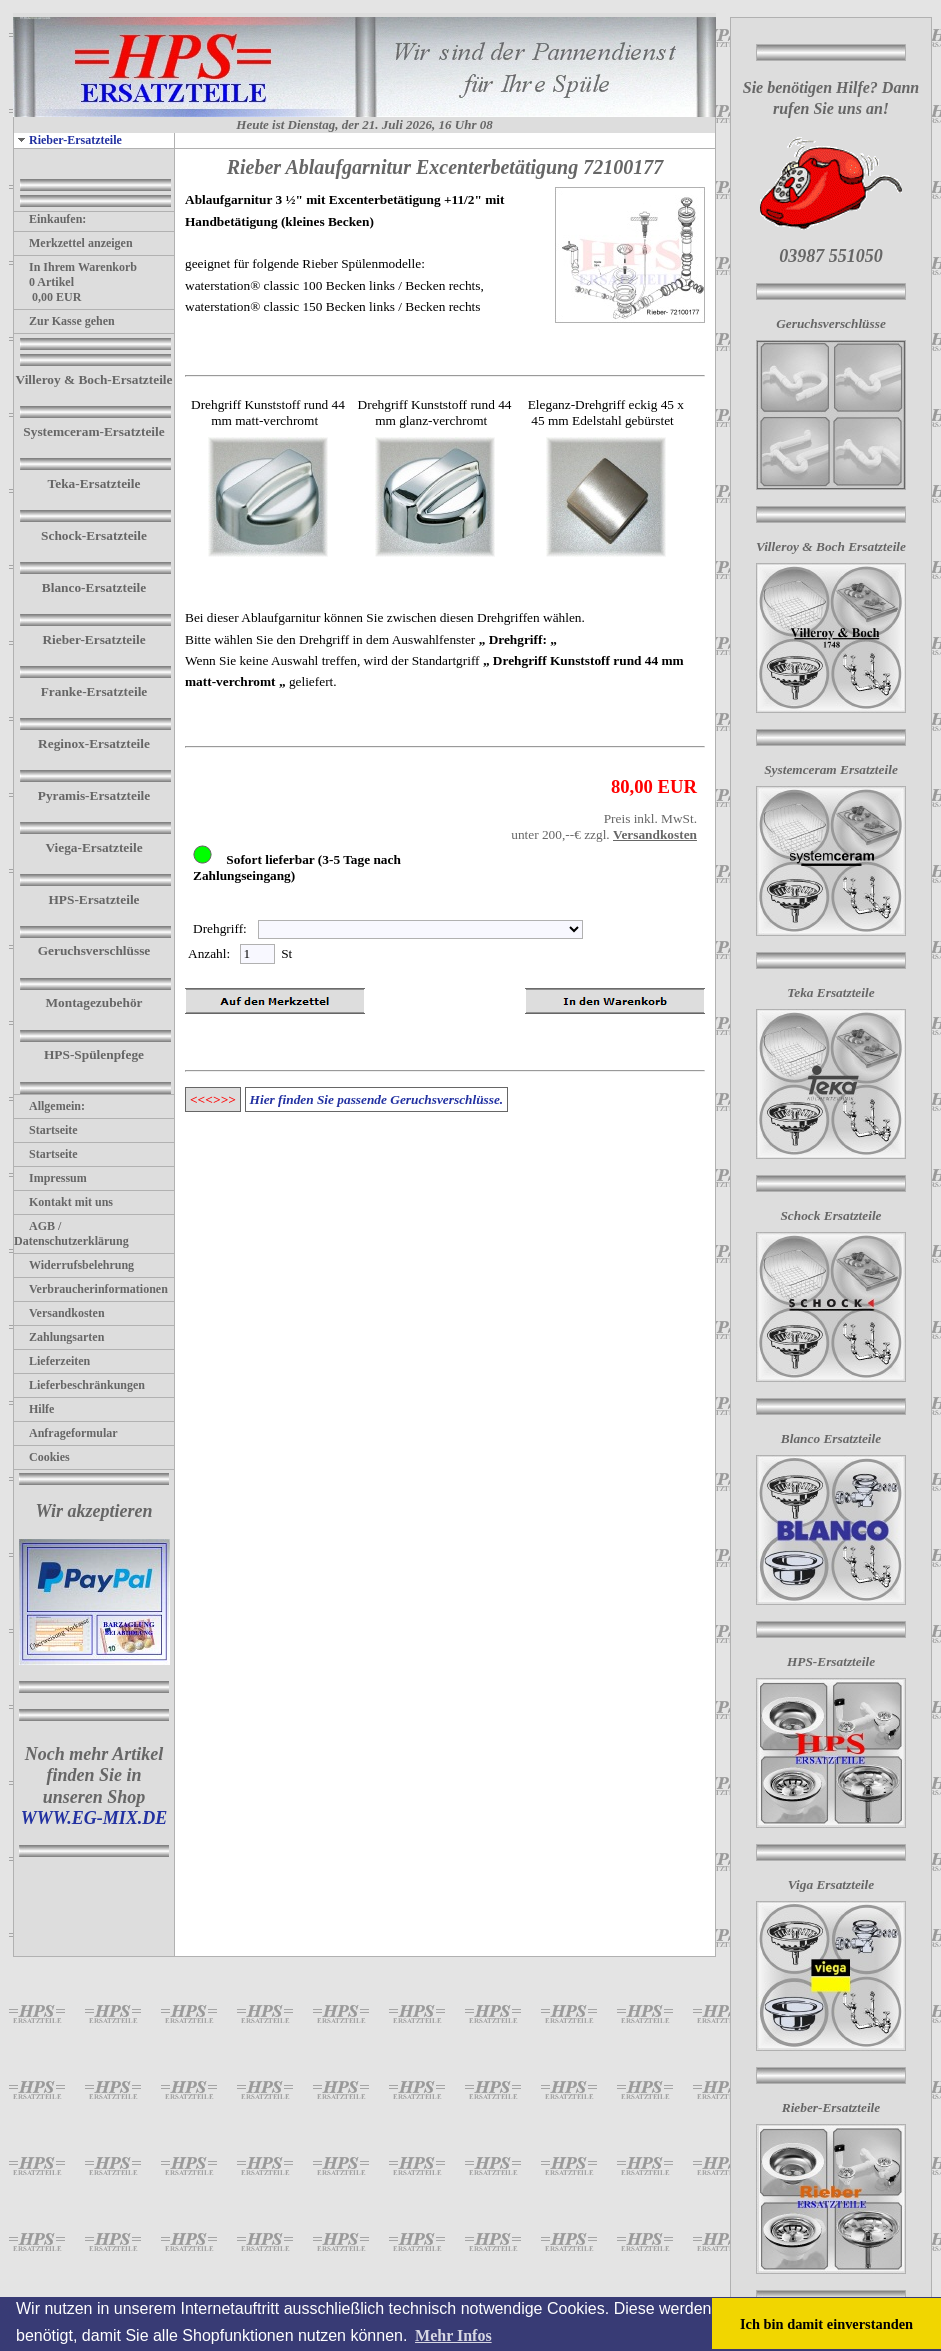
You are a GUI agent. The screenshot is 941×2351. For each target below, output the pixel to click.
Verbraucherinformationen (91, 1289)
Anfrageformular (66, 1433)
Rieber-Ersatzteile (68, 140)
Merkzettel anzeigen (73, 243)
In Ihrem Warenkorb (75, 267)
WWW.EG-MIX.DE (94, 1818)
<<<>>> (213, 1099)
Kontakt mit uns (63, 1202)
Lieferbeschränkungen (79, 1385)
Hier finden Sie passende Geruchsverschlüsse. (377, 1099)
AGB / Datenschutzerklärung (71, 1233)
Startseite (46, 1130)
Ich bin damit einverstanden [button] (826, 2324)
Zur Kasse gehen (64, 321)
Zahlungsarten (59, 1337)
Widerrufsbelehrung (74, 1265)
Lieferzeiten (52, 1361)
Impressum (50, 1178)
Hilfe (34, 1409)
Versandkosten (59, 1313)
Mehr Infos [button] (453, 2335)
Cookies (42, 1457)
